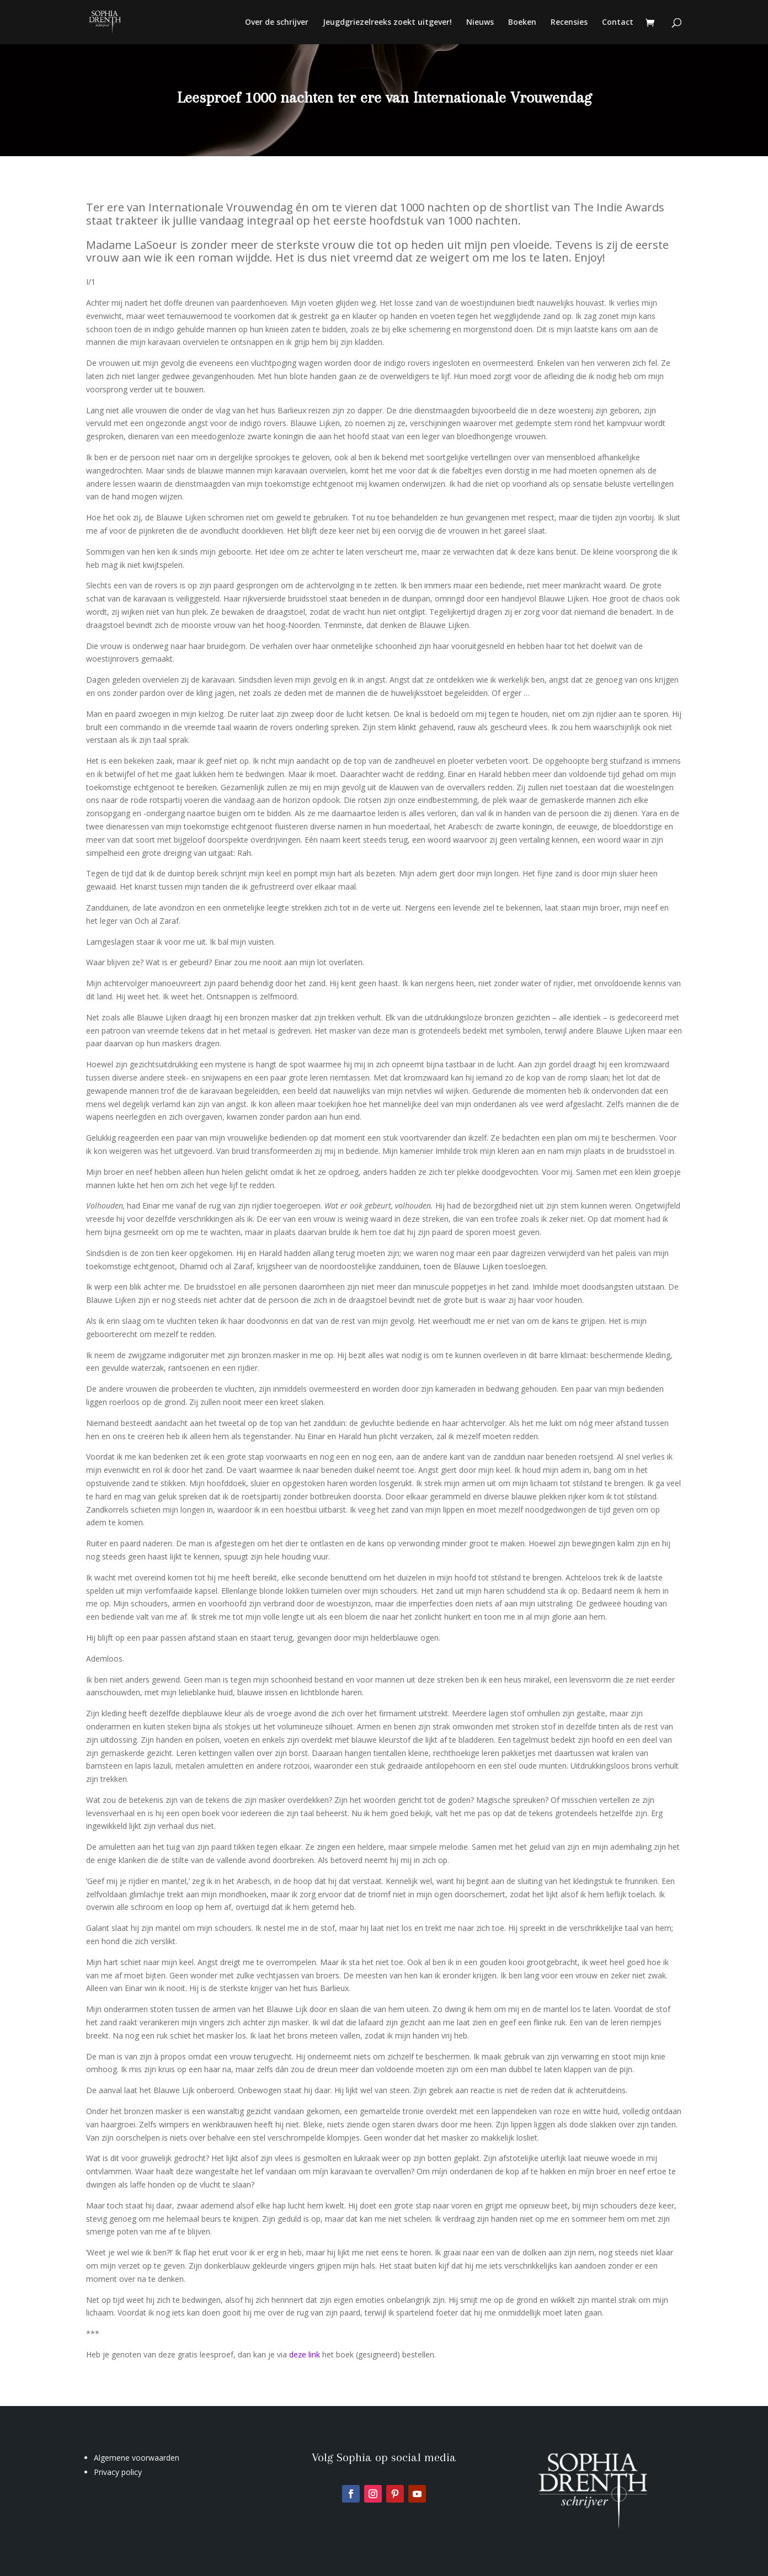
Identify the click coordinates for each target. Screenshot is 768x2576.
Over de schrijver (276, 22)
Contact (617, 22)
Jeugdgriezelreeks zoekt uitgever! (387, 22)
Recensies (569, 22)
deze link (305, 2354)
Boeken (522, 22)
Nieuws (480, 22)
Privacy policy (118, 2472)
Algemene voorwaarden (136, 2457)
